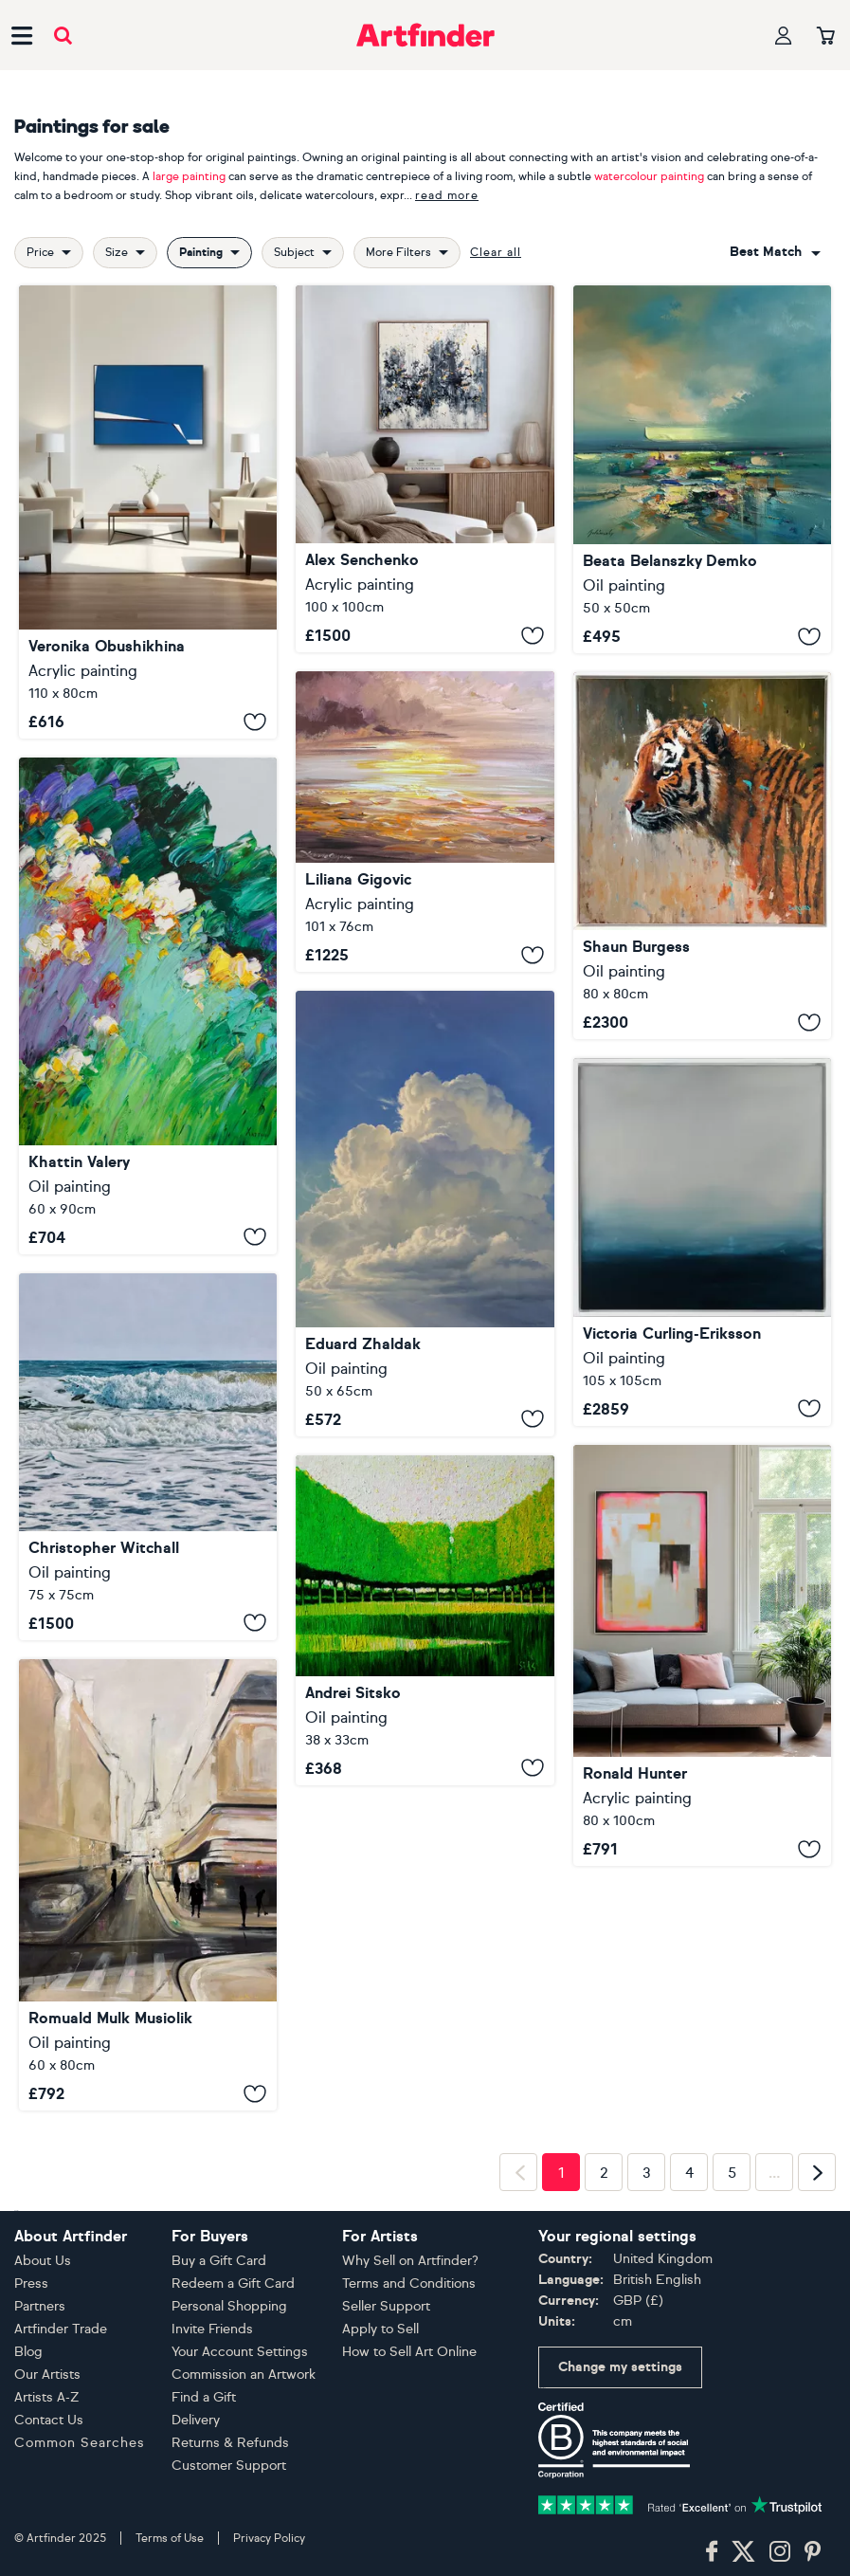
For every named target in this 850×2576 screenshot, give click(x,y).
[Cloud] (424, 1213)
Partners (39, 2306)
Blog (28, 2352)
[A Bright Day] (702, 469)
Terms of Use (170, 2538)
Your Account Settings (240, 2352)
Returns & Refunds (230, 2443)
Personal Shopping (229, 2306)
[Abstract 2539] (424, 468)
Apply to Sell (380, 2329)
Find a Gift (204, 2397)
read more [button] (447, 195)
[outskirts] (148, 1005)
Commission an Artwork (244, 2374)
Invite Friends (212, 2329)
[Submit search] (63, 35)
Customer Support (229, 2465)
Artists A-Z (47, 2397)
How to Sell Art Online (409, 2352)
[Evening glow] (424, 821)
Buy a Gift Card (219, 2261)
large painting (189, 176)
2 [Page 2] (604, 2173)
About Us (42, 2261)
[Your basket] (825, 37)
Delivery (196, 2420)
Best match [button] (766, 252)
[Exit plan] (702, 1655)
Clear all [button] (495, 252)
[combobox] (775, 252)
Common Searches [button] (79, 2443)
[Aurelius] (702, 855)
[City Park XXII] (424, 1620)
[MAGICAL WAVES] (702, 1241)
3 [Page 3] (646, 2173)
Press (31, 2283)
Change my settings (620, 2367)
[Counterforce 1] (148, 512)
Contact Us (48, 2420)
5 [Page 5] (732, 2173)
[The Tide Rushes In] (148, 1456)
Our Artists (47, 2374)
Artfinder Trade (60, 2329)
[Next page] (817, 2172)
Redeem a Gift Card (233, 2283)
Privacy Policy (269, 2538)
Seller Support (386, 2306)
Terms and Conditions (409, 2283)
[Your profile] (784, 35)
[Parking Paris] (148, 1884)
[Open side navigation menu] (22, 35)
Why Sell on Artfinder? (410, 2261)
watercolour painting (649, 176)
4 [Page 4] (689, 2173)
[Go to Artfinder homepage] (425, 35)
